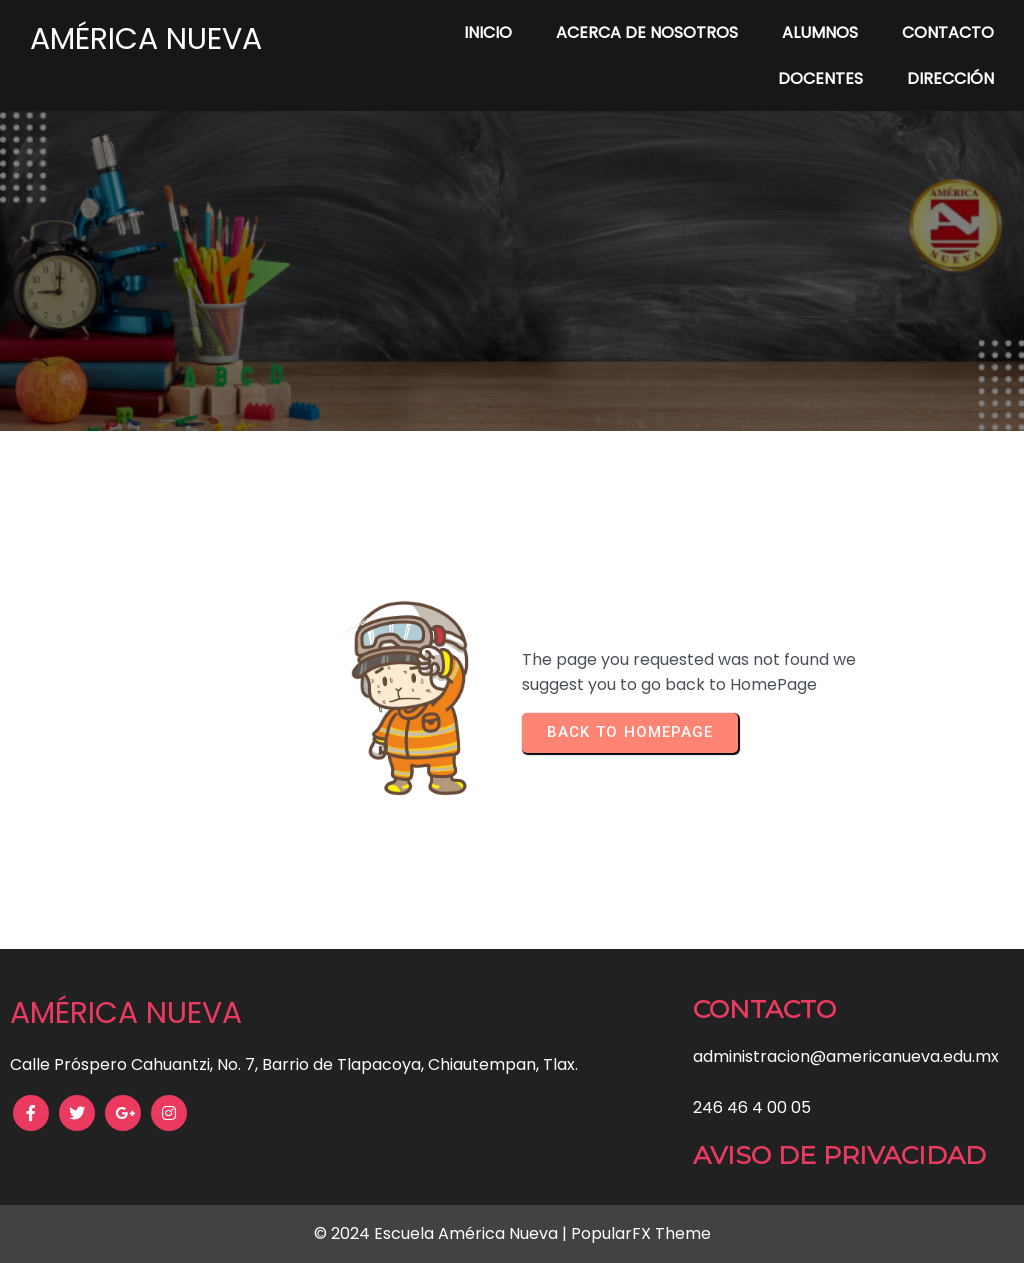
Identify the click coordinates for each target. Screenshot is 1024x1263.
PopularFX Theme (641, 1233)
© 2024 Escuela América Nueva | (442, 1233)
